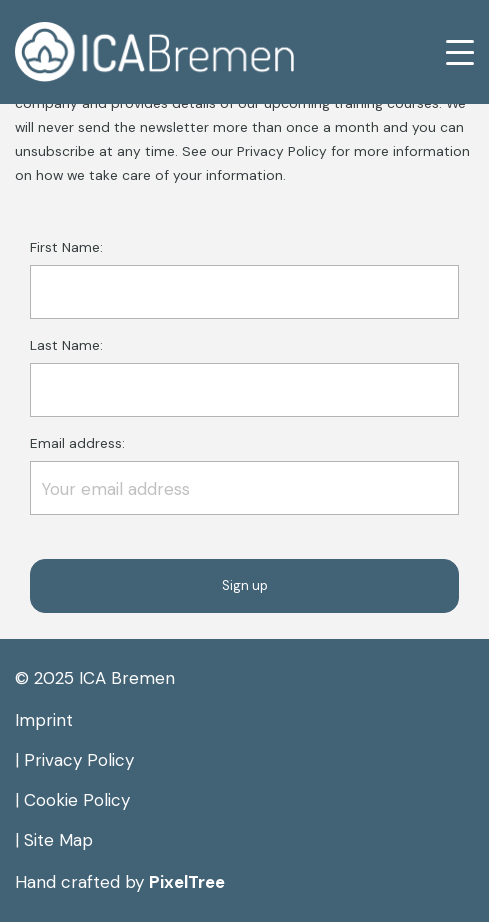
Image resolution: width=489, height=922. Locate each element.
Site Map (58, 840)
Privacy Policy (79, 760)
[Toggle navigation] (446, 52)
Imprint (44, 720)
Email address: (244, 474)
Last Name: (244, 376)
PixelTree (187, 882)
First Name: (244, 278)
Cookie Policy (77, 800)
